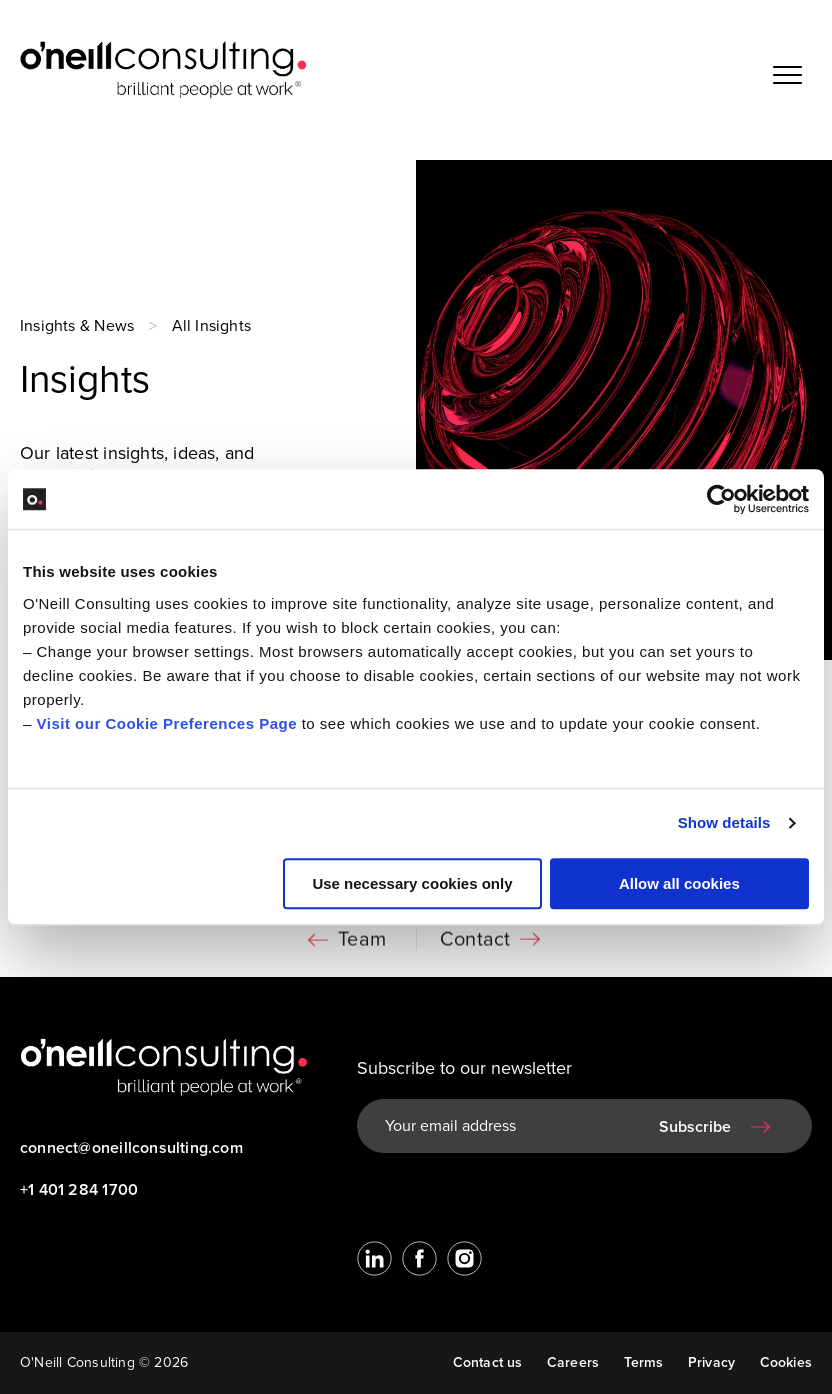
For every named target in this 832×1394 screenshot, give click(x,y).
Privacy (711, 1362)
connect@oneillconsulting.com (131, 1148)
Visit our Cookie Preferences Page (167, 723)
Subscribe (695, 1127)
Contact (475, 944)
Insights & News (77, 326)
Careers (573, 1362)
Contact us (488, 1362)
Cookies (786, 1362)
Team (362, 944)
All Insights (212, 326)
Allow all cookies (679, 883)
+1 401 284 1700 (79, 1190)
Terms (644, 1362)
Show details (724, 822)
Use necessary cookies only (412, 883)
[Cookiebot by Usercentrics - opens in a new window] (721, 499)
